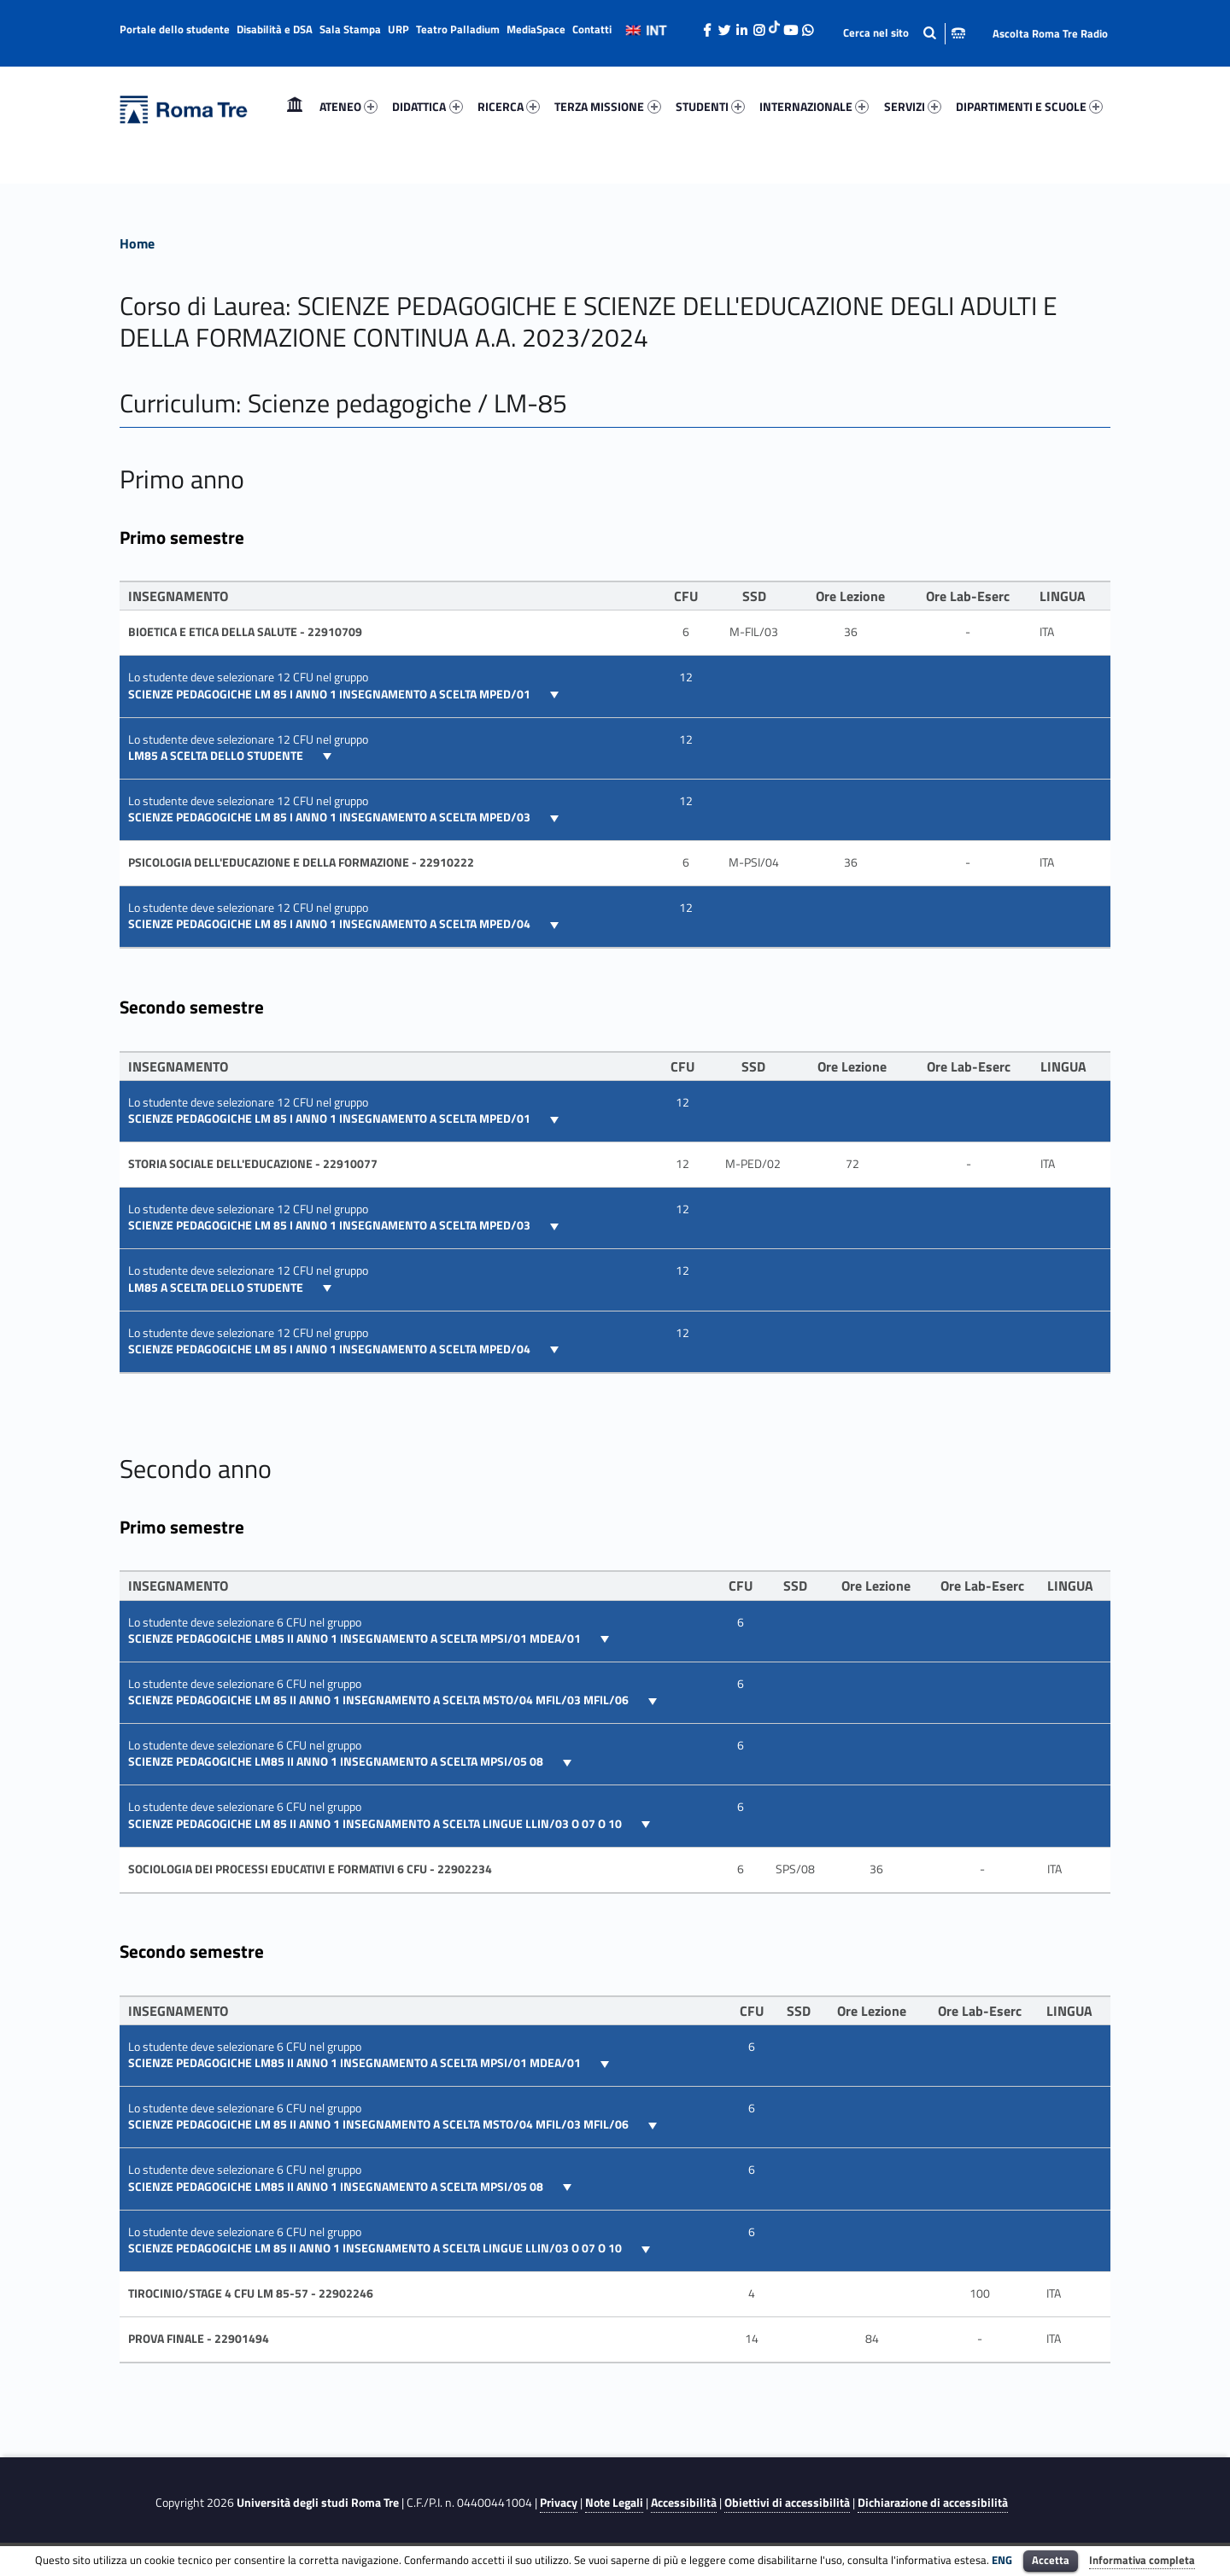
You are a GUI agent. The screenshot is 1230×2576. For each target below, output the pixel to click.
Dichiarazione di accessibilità (933, 2502)
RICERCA (508, 106)
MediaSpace (536, 29)
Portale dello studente (175, 29)
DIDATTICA (427, 106)
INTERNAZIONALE (814, 106)
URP (398, 29)
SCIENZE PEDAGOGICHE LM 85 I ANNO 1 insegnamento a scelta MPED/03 (330, 817)
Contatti (592, 29)
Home (295, 106)
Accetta (1050, 2559)
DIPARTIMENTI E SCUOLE (1029, 106)
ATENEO (348, 106)
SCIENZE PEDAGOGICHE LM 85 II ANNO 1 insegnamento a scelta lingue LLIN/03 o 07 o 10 (376, 1823)
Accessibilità (684, 2502)
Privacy (558, 2502)
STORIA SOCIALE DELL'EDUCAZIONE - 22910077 (253, 1163)
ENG (1002, 2559)
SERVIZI (912, 106)
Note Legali (614, 2502)
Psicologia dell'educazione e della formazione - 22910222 (301, 862)
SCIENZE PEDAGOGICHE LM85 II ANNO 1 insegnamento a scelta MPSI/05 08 (337, 1761)
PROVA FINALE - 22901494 (198, 2338)
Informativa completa (1142, 2559)
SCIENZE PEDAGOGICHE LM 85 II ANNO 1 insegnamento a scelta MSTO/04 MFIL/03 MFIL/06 (379, 1700)
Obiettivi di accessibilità (787, 2502)
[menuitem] (295, 107)
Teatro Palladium (458, 29)
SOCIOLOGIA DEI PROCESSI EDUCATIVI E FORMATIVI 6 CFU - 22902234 (310, 1869)
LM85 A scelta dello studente (217, 755)
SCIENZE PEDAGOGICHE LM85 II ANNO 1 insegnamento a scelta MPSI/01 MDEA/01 (355, 1638)
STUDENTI (710, 106)
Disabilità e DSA (275, 29)
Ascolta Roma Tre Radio (1050, 33)
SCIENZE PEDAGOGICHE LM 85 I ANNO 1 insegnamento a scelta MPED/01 (330, 694)
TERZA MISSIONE (607, 106)
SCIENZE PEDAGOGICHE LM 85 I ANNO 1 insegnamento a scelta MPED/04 (330, 923)
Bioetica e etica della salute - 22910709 (245, 631)
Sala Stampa (350, 29)
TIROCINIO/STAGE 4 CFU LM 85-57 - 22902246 (250, 2293)
